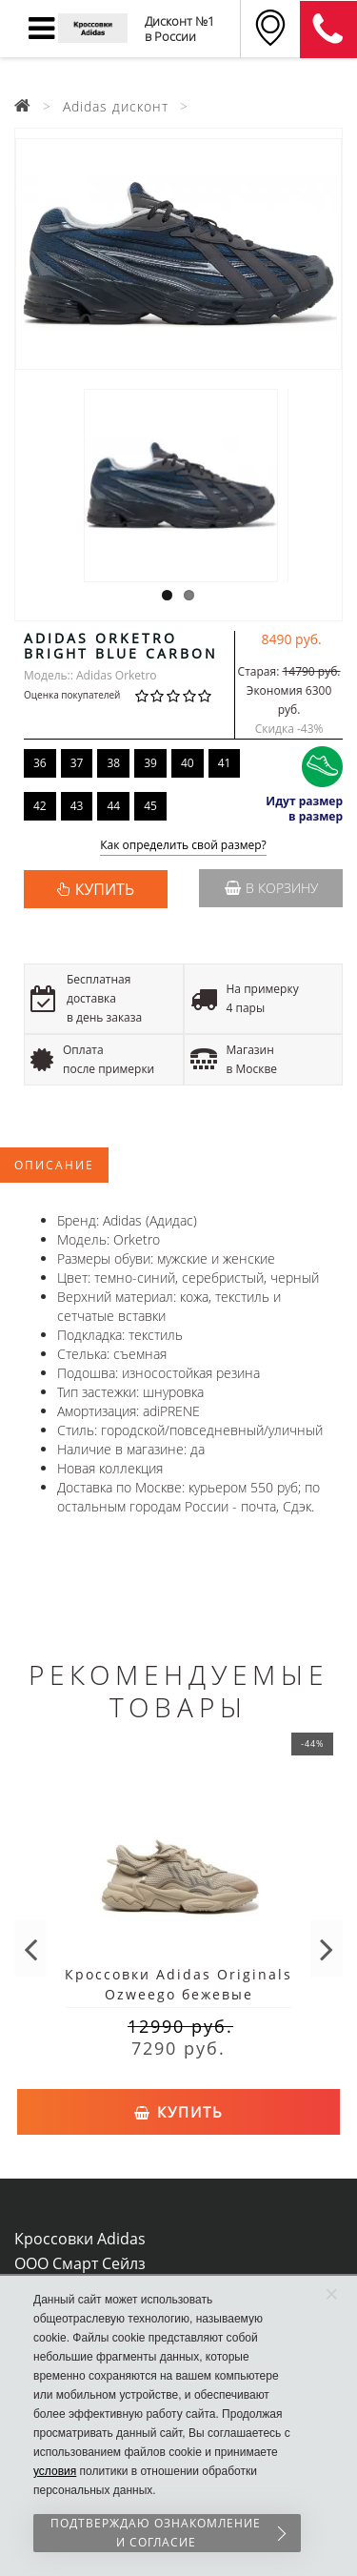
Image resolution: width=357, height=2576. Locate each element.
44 (113, 806)
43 (77, 806)
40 (187, 763)
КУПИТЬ (104, 889)
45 (150, 806)
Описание (54, 1165)
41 (224, 763)
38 (113, 763)
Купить (179, 2111)
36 (40, 763)
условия (54, 2471)
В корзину (271, 888)
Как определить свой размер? (183, 846)
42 (40, 806)
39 (150, 763)
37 (77, 763)
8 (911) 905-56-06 (328, 29)
